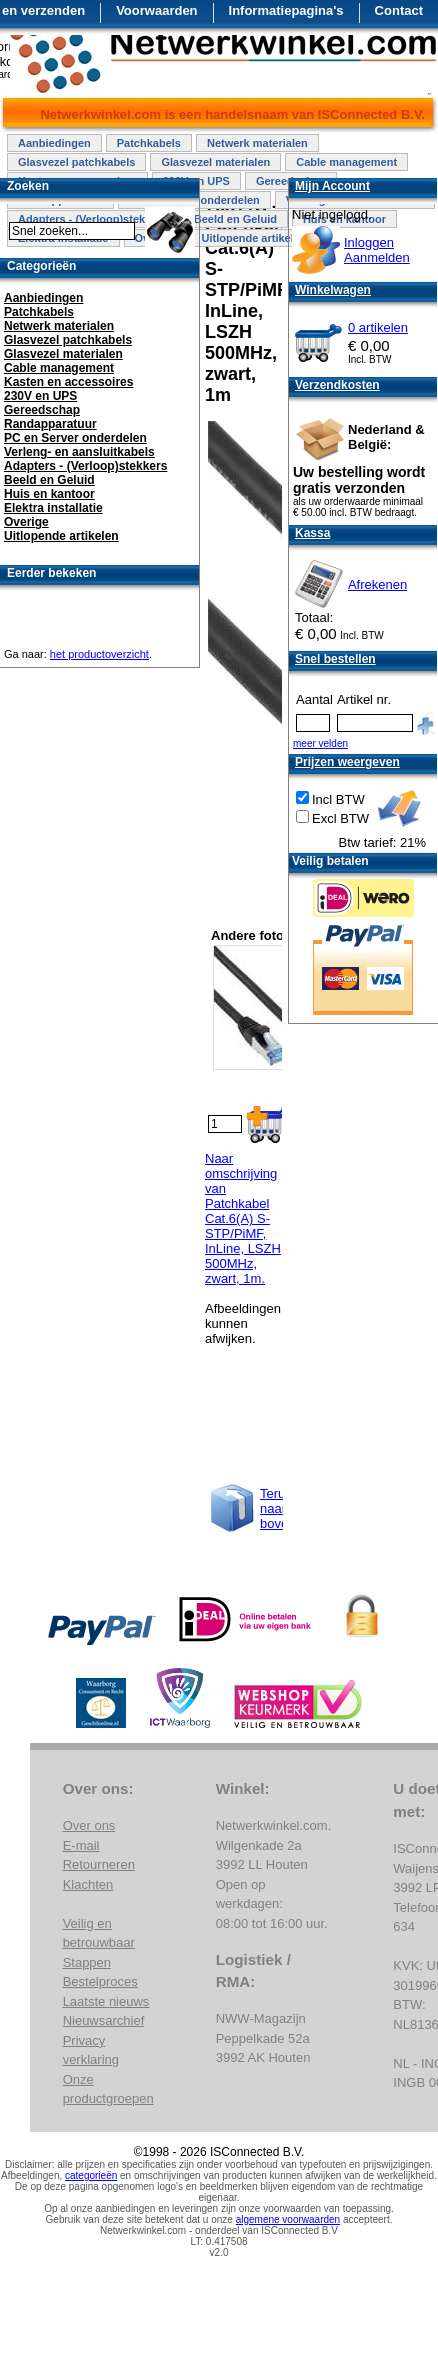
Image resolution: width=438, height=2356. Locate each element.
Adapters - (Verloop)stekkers (85, 466)
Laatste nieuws (106, 2001)
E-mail (81, 1845)
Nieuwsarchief (104, 2020)
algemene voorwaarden (288, 2219)
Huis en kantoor (49, 494)
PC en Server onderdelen (75, 438)
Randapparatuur (50, 424)
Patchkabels (149, 143)
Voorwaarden (156, 10)
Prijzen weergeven (347, 762)
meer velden (320, 743)
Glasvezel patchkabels (76, 162)
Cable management (346, 162)
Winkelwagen (333, 290)
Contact (399, 10)
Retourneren (99, 1864)
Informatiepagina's (286, 10)
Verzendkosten (337, 385)
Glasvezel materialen (215, 162)
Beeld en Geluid (235, 219)
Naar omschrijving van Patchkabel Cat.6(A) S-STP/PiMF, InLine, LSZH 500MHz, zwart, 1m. (243, 1218)
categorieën (91, 2175)
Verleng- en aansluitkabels (79, 452)
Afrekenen (377, 584)
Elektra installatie (53, 508)
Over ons (89, 1825)
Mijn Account (332, 186)
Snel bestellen (335, 659)
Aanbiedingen (54, 143)
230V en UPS (40, 396)
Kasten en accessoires (68, 382)
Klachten (88, 1884)
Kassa (312, 533)
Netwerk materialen (257, 143)
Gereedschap (42, 410)
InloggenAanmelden (377, 250)
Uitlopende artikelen (253, 238)
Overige (26, 522)
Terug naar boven (277, 1508)
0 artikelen (378, 327)
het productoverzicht (99, 654)
